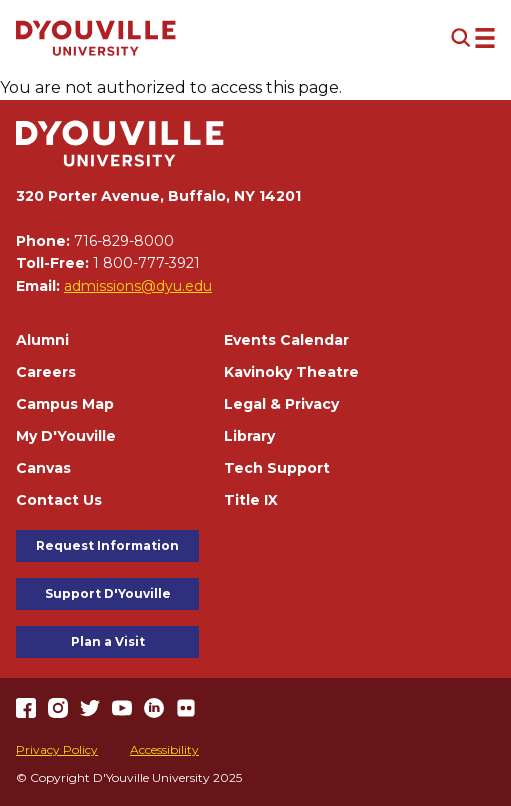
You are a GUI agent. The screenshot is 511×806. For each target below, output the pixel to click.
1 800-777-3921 (146, 263)
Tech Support (277, 468)
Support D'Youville (108, 593)
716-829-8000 (124, 241)
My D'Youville (66, 436)
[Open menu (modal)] (473, 38)
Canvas (43, 468)
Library (249, 436)
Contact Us (59, 500)
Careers (46, 372)
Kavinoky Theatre (291, 372)
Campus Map (65, 404)
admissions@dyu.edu (138, 286)
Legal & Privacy (281, 404)
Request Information (107, 545)
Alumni (42, 340)
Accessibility (164, 749)
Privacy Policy (57, 749)
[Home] (96, 38)
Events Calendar (286, 340)
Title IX (251, 500)
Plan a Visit (108, 641)
